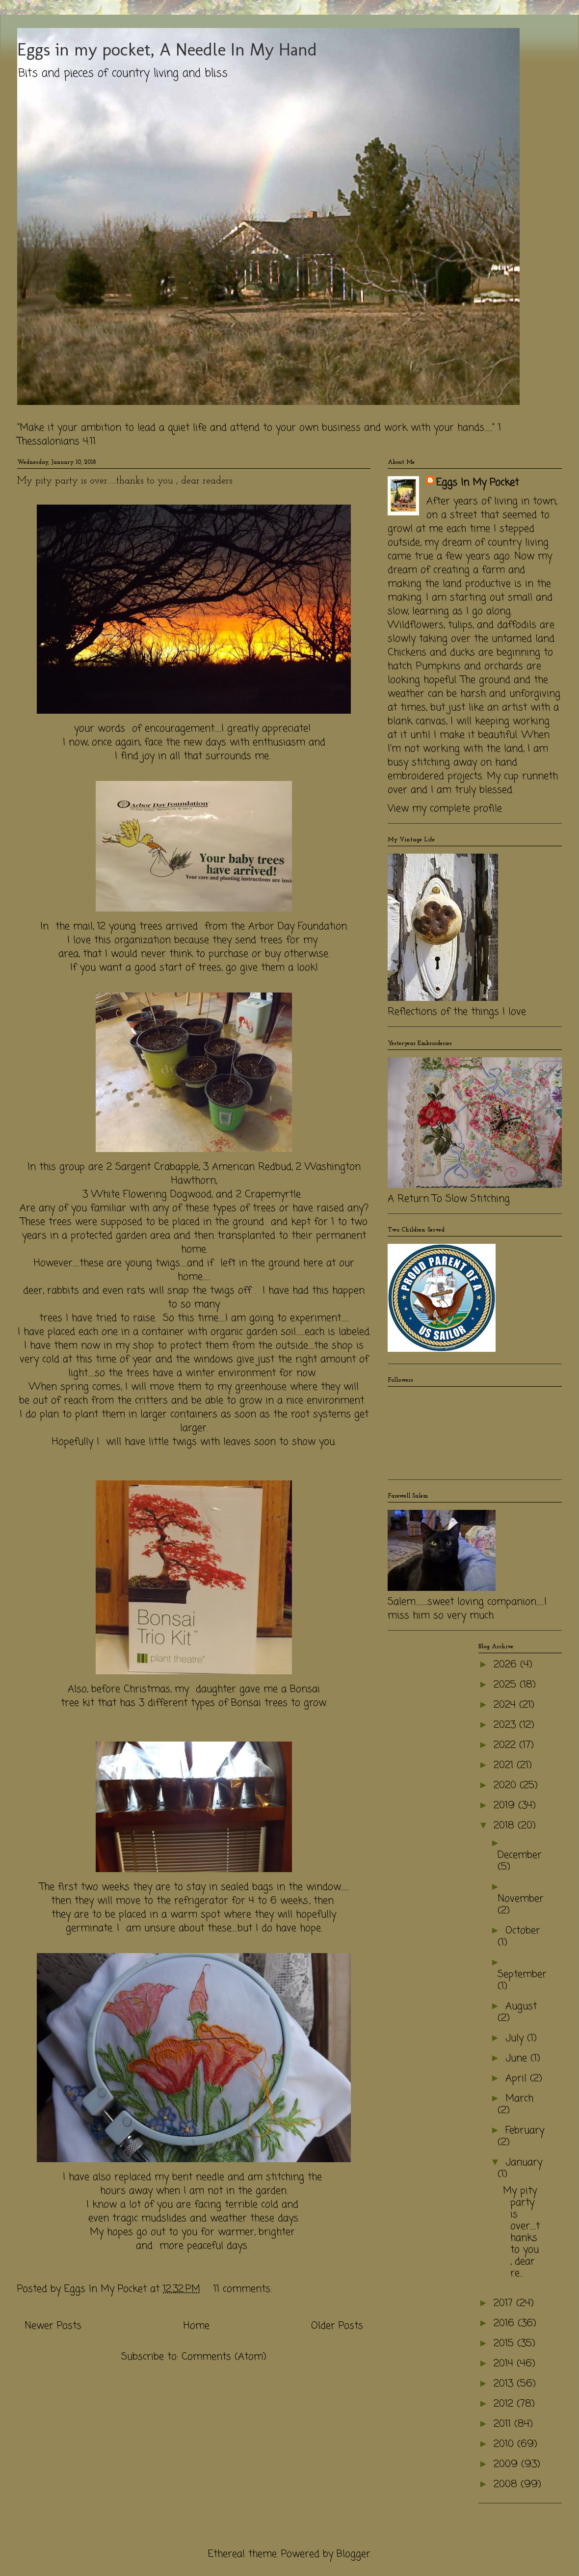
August (521, 2006)
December (520, 1855)
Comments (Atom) (224, 2356)
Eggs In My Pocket (477, 483)
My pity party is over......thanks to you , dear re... (521, 2232)
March (519, 2098)
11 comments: (244, 2289)
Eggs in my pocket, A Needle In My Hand (167, 49)
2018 (506, 1825)
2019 (506, 1805)
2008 (507, 2484)
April (517, 2078)
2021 (505, 1765)
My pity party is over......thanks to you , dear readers (125, 481)
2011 (504, 2424)
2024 (506, 1705)
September (522, 1974)
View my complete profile (445, 808)
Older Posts (337, 2326)
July (516, 2038)
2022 (506, 1745)
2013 (505, 2383)
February (524, 2130)
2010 (505, 2444)
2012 (505, 2404)
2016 (506, 2323)
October (522, 1930)
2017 (505, 2303)
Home (197, 2326)
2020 (507, 1785)
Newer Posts (53, 2326)
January (523, 2162)
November (521, 1898)
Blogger (353, 2554)
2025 (507, 1684)
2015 (505, 2343)
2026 (507, 1664)
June (517, 2058)
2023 (506, 1725)
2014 (505, 2363)
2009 (507, 2464)
